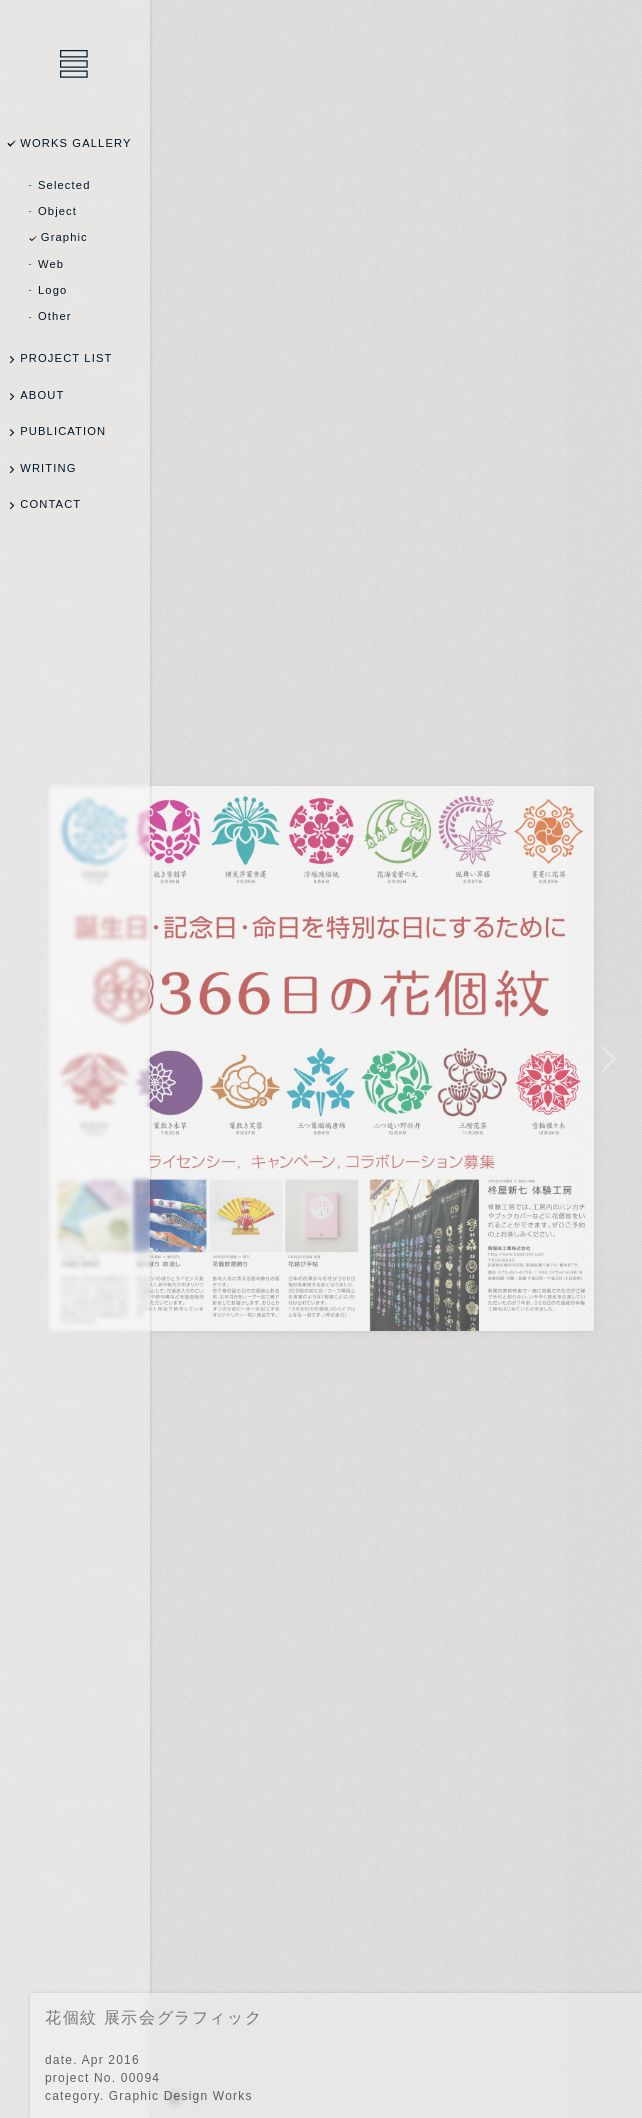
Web (51, 264)
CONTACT (50, 504)
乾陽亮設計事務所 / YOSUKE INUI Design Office (75, 65)
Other (55, 316)
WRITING (48, 468)
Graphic (64, 237)
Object (57, 211)
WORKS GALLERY (75, 143)
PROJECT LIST (66, 358)
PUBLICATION (63, 431)
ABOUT (42, 395)
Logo (52, 290)
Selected (64, 185)
